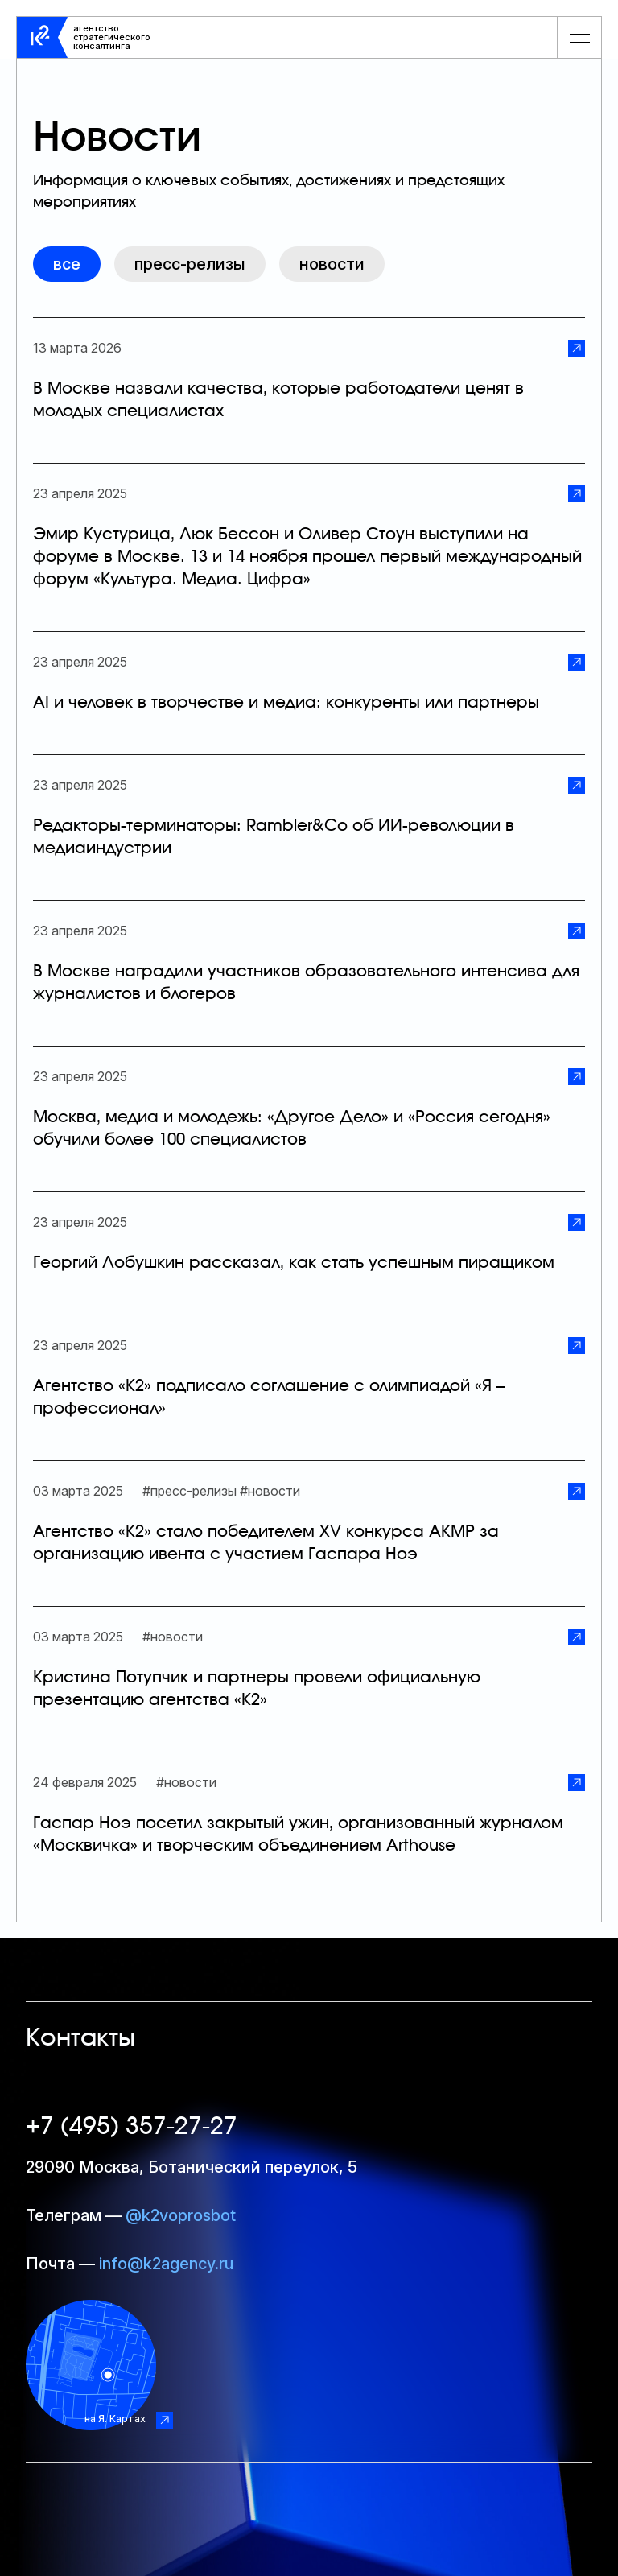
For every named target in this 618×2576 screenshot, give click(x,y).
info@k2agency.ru (166, 2263)
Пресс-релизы (189, 264)
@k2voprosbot (181, 2215)
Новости (332, 264)
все (66, 264)
